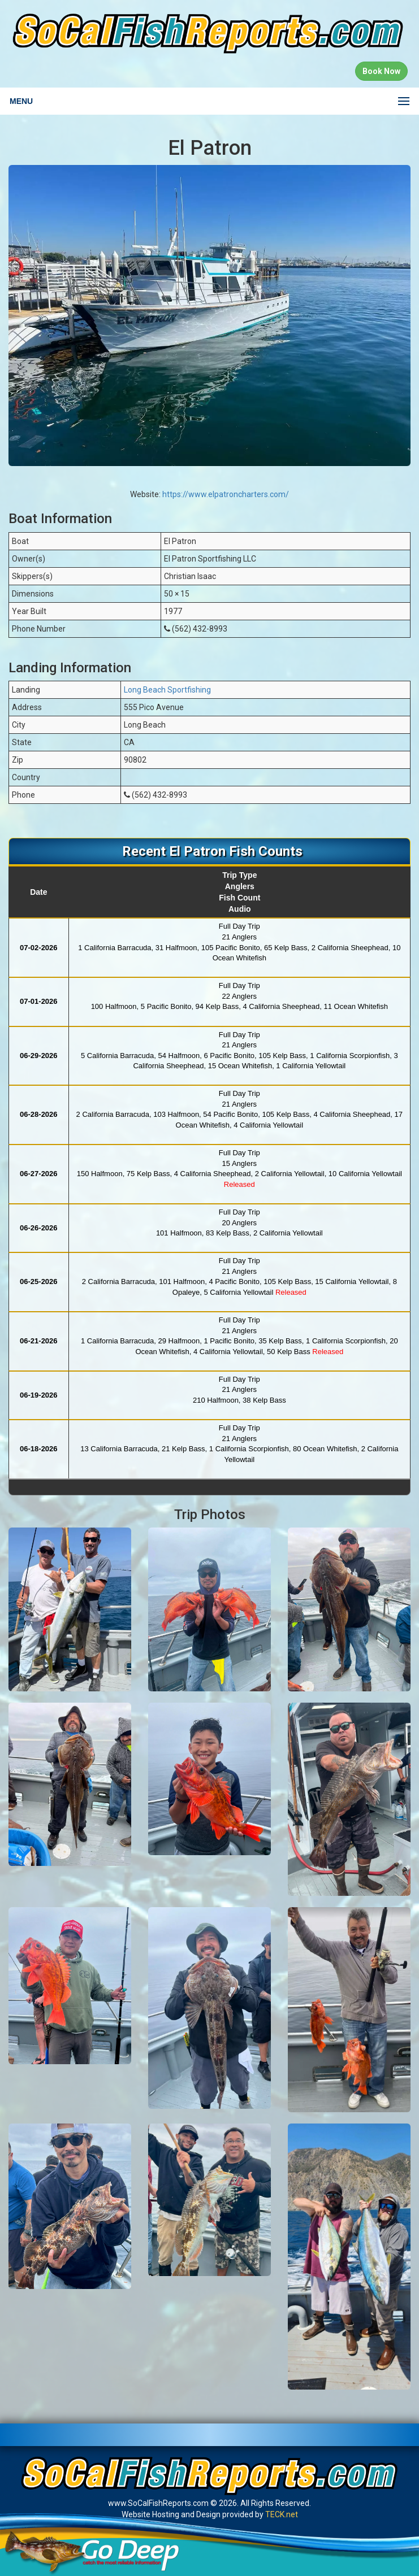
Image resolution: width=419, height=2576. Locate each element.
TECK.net (281, 2514)
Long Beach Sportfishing (167, 689)
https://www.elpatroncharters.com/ (225, 494)
